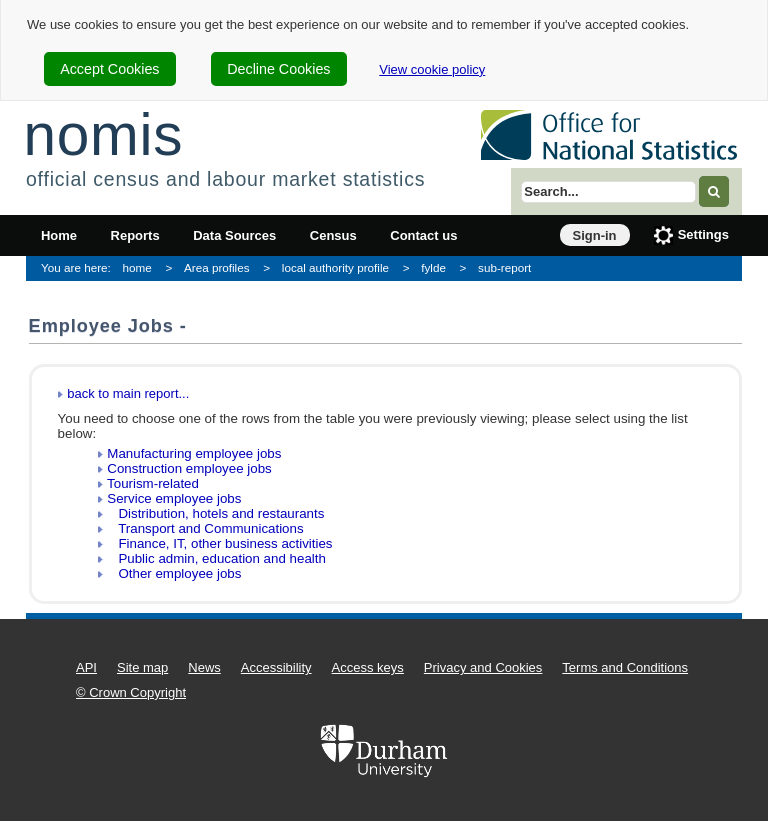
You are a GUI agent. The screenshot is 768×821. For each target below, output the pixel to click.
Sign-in (595, 235)
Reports (135, 235)
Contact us (423, 235)
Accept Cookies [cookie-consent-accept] (109, 69)
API (86, 667)
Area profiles (217, 267)
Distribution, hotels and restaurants (215, 513)
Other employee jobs (174, 573)
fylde (433, 267)
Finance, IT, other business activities (219, 543)
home (137, 267)
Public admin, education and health (216, 558)
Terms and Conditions (625, 667)
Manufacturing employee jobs (194, 453)
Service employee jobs (174, 498)
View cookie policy (432, 69)
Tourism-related (153, 483)
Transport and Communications (205, 528)
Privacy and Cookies (483, 667)
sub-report (504, 267)
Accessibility (276, 667)
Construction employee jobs (189, 468)
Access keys (368, 667)
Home (59, 235)
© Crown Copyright (131, 692)
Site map (142, 667)
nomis (103, 134)
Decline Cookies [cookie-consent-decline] (278, 69)
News (204, 667)
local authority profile (335, 267)
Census (333, 235)
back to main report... (128, 393)
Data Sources (234, 235)
